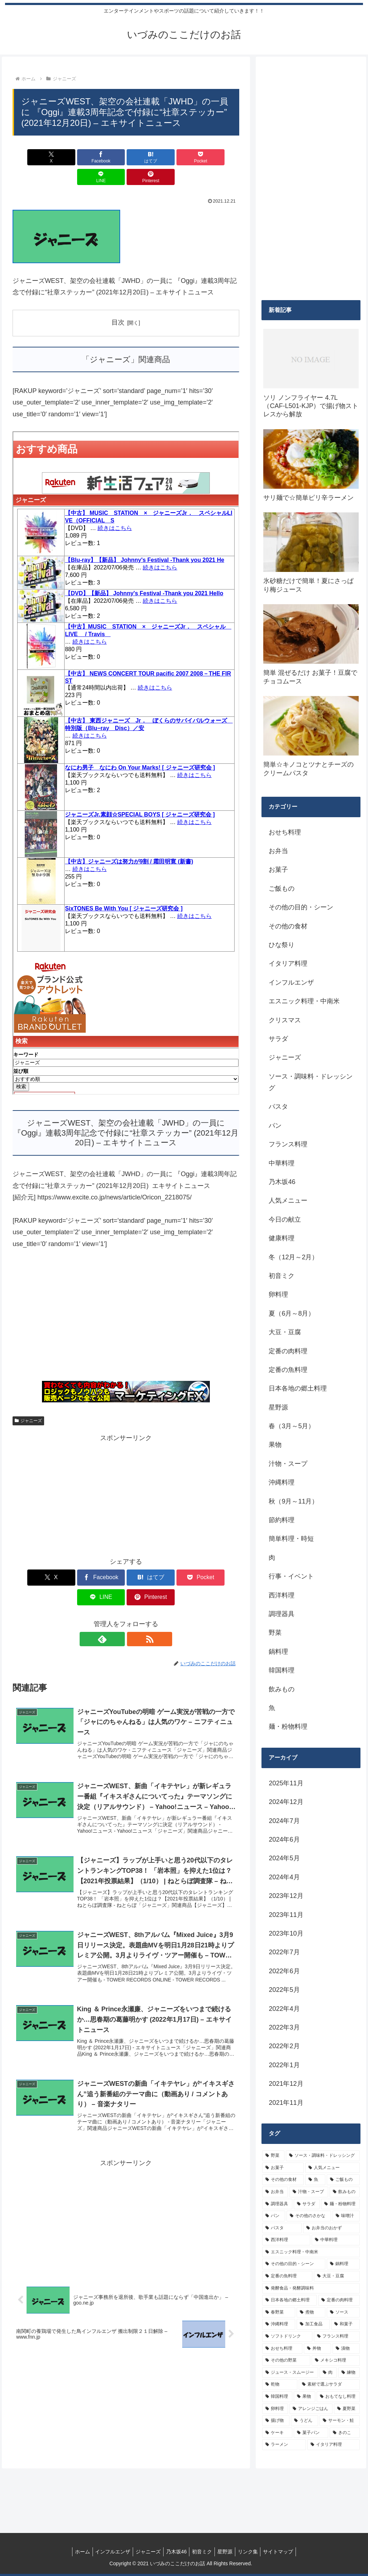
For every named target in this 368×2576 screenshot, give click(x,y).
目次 (118, 302)
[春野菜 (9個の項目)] (278, 2312)
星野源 (228, 2551)
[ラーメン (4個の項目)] (284, 2444)
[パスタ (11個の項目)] (282, 2228)
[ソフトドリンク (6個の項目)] (287, 2336)
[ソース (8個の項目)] (343, 2312)
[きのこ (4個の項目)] (345, 2433)
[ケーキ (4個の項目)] (277, 2433)
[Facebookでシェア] (69, 157)
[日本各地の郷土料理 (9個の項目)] (289, 2300)
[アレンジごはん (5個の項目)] (310, 2409)
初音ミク (203, 2551)
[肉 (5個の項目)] (328, 2372)
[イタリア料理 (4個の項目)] (333, 2444)
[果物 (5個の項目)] (304, 2396)
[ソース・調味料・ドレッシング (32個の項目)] (323, 2155)
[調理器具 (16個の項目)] (277, 2204)
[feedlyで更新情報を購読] (117, 1599)
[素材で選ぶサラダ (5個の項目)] (329, 2384)
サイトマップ (286, 2551)
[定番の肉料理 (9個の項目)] (339, 2300)
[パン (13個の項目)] (273, 2216)
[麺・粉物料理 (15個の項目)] (340, 2204)
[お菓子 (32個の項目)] (283, 2168)
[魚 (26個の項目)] (315, 2179)
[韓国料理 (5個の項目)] (277, 2396)
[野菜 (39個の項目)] (273, 2155)
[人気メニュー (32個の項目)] (332, 2168)
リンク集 (253, 2551)
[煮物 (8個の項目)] (311, 2312)
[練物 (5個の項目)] (349, 2372)
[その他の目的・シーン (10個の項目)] (293, 2264)
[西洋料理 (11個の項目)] (286, 2240)
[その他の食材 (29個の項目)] (283, 2179)
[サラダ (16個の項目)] (307, 2204)
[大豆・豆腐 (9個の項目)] (337, 2276)
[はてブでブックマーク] (107, 157)
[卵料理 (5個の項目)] (275, 2409)
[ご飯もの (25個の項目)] (343, 2179)
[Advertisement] (126, 1299)
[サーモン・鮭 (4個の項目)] (340, 2420)
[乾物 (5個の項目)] (279, 2384)
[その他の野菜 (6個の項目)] (286, 2360)
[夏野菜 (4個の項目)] (347, 2409)
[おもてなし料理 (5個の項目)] (338, 2396)
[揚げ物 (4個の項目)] (275, 2420)
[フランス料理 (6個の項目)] (337, 2336)
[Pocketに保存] (145, 157)
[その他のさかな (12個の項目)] (309, 2216)
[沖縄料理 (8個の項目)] (278, 2324)
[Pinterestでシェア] (221, 157)
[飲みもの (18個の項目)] (345, 2192)
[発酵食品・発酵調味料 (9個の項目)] (310, 2288)
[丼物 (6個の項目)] (317, 2348)
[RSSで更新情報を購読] (134, 1599)
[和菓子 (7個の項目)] (345, 2324)
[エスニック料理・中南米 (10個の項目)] (310, 2252)
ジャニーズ (28, 1400)
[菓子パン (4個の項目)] (311, 2433)
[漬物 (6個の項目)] (346, 2348)
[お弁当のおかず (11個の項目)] (331, 2228)
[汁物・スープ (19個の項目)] (308, 2192)
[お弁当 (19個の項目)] (275, 2192)
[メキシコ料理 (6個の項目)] (336, 2360)
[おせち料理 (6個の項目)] (282, 2348)
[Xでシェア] (31, 157)
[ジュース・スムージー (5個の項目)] (290, 2372)
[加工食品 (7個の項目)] (313, 2324)
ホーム (74, 2551)
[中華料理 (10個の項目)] (336, 2240)
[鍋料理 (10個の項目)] (343, 2264)
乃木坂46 (175, 2551)
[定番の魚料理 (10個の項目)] (287, 2276)
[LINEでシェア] (183, 157)
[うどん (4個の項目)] (304, 2420)
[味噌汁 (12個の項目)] (346, 2216)
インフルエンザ (107, 2551)
